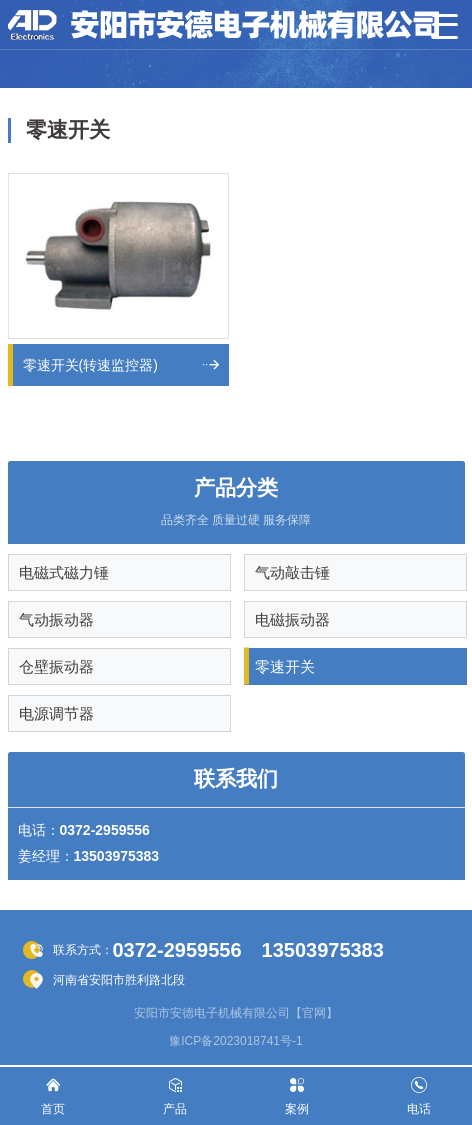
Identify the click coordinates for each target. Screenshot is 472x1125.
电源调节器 (56, 713)
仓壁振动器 (56, 666)
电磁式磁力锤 (64, 572)
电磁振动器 (292, 619)
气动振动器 (56, 619)
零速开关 (285, 666)
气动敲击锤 (292, 572)
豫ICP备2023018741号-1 (235, 1041)
